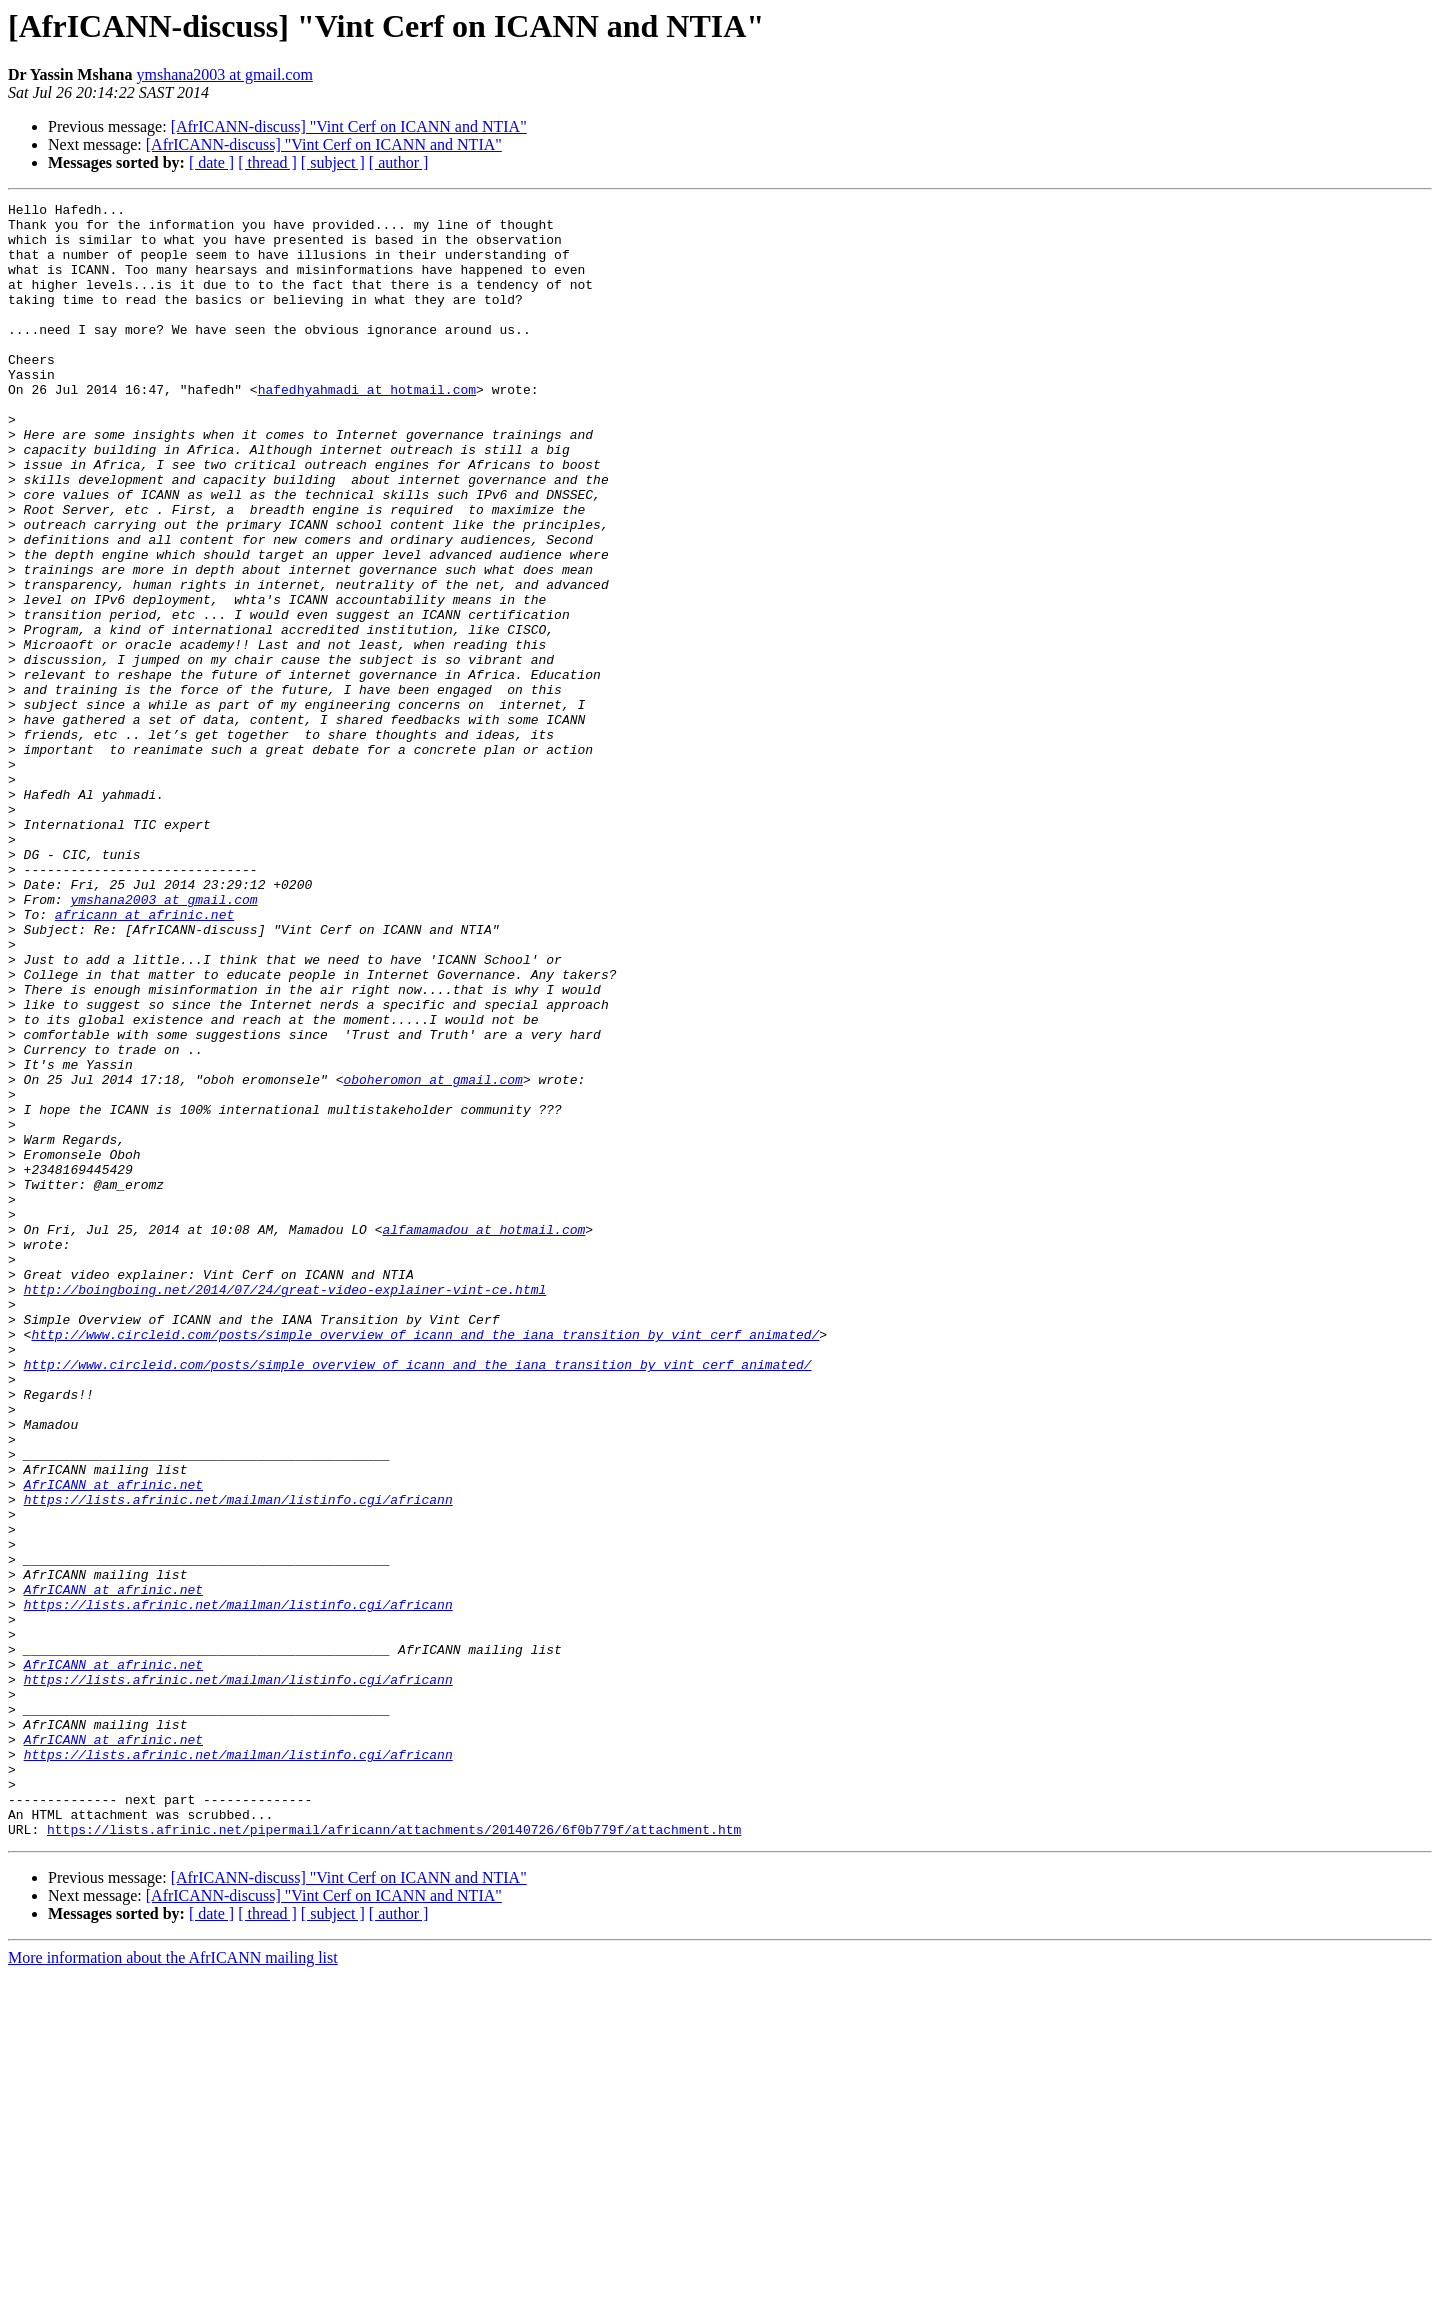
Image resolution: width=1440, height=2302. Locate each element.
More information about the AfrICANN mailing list (173, 2284)
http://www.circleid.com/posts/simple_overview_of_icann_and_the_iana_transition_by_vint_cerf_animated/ (425, 1562)
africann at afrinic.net (144, 1058)
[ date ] (211, 162)
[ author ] (399, 162)
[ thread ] (267, 162)
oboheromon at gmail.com (432, 1256)
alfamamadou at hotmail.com (483, 1436)
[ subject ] (333, 162)
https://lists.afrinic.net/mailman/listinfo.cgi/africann (238, 1760)
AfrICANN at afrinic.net (113, 1742)
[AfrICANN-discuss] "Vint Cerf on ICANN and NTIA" (349, 126)
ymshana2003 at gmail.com (224, 74)
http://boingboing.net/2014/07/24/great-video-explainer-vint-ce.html (285, 1508)
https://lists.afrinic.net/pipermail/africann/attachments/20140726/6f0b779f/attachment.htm (394, 2156)
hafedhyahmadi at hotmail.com (367, 428)
